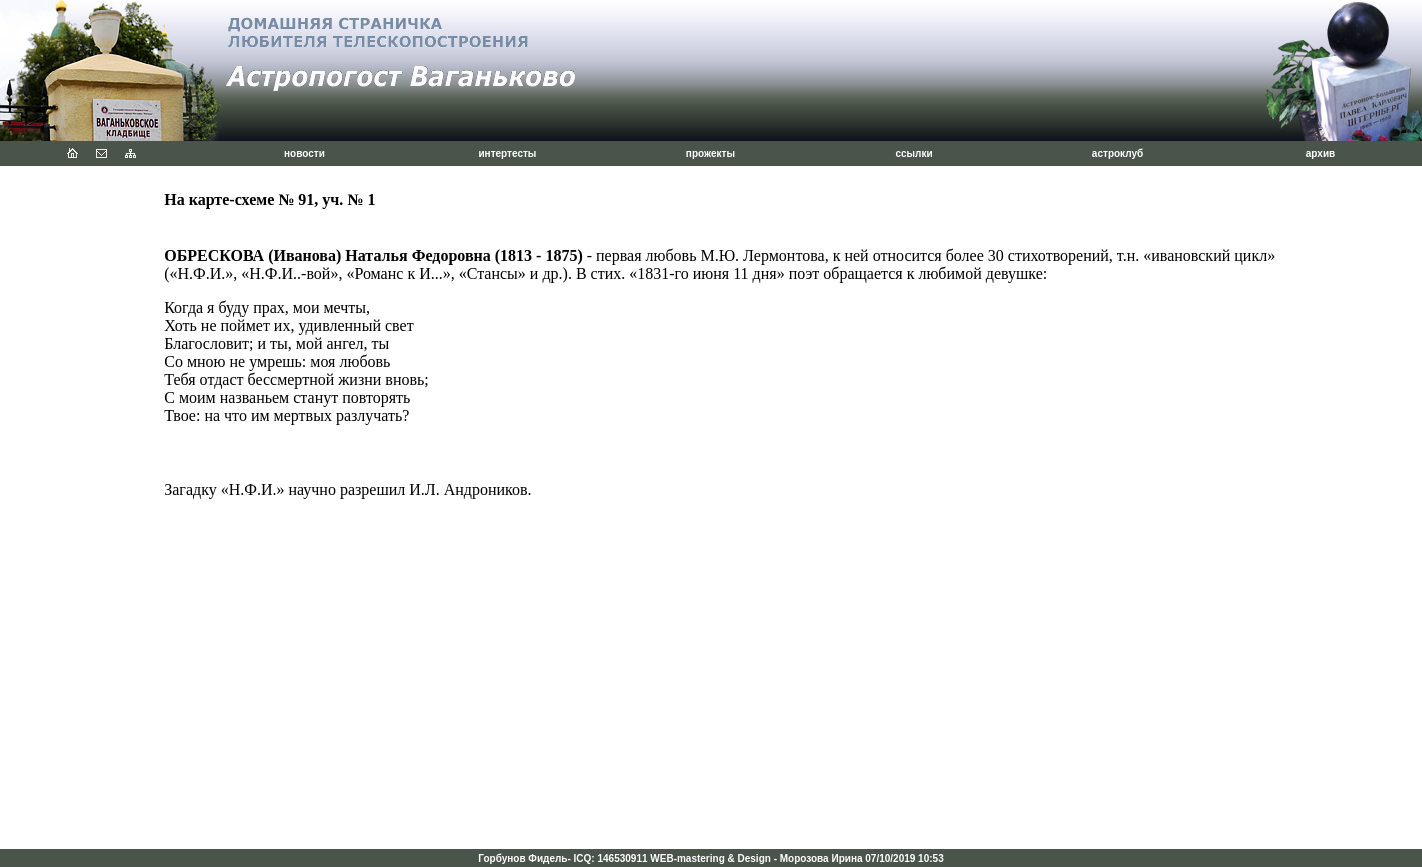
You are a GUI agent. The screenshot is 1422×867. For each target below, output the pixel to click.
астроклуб (1117, 153)
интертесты (507, 153)
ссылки (913, 153)
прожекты (710, 153)
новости (304, 153)
